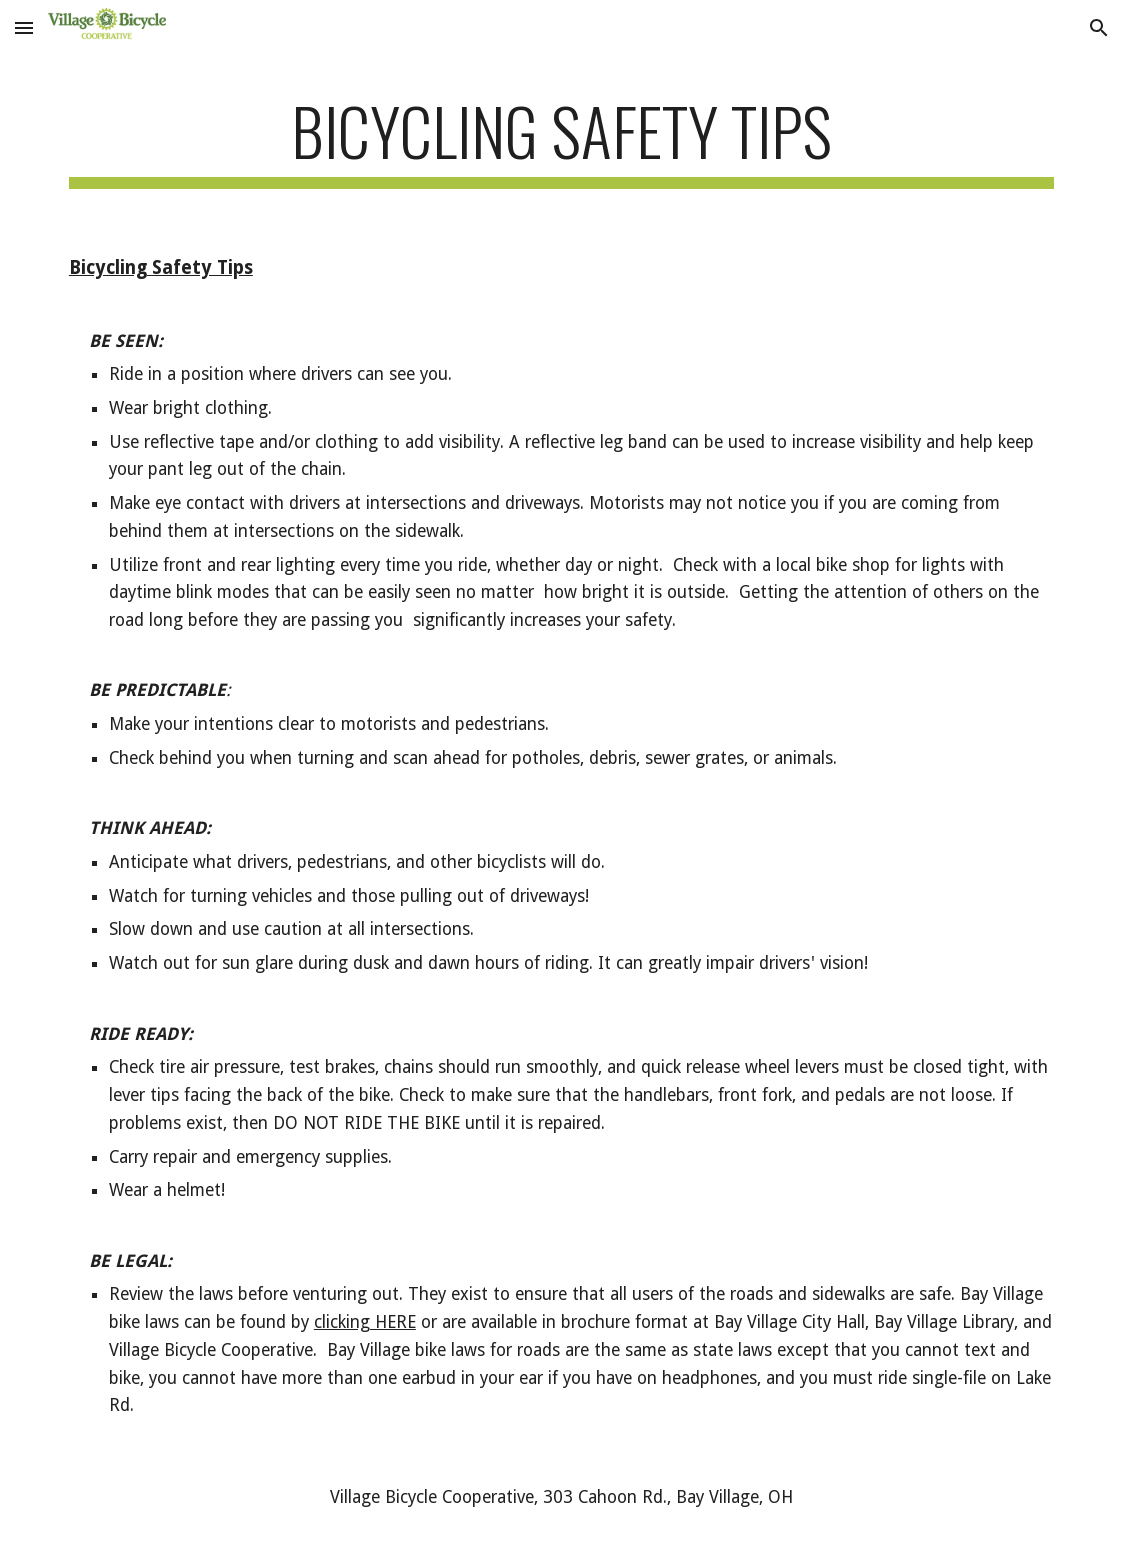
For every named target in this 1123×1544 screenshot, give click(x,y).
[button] (24, 27)
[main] (561, 140)
